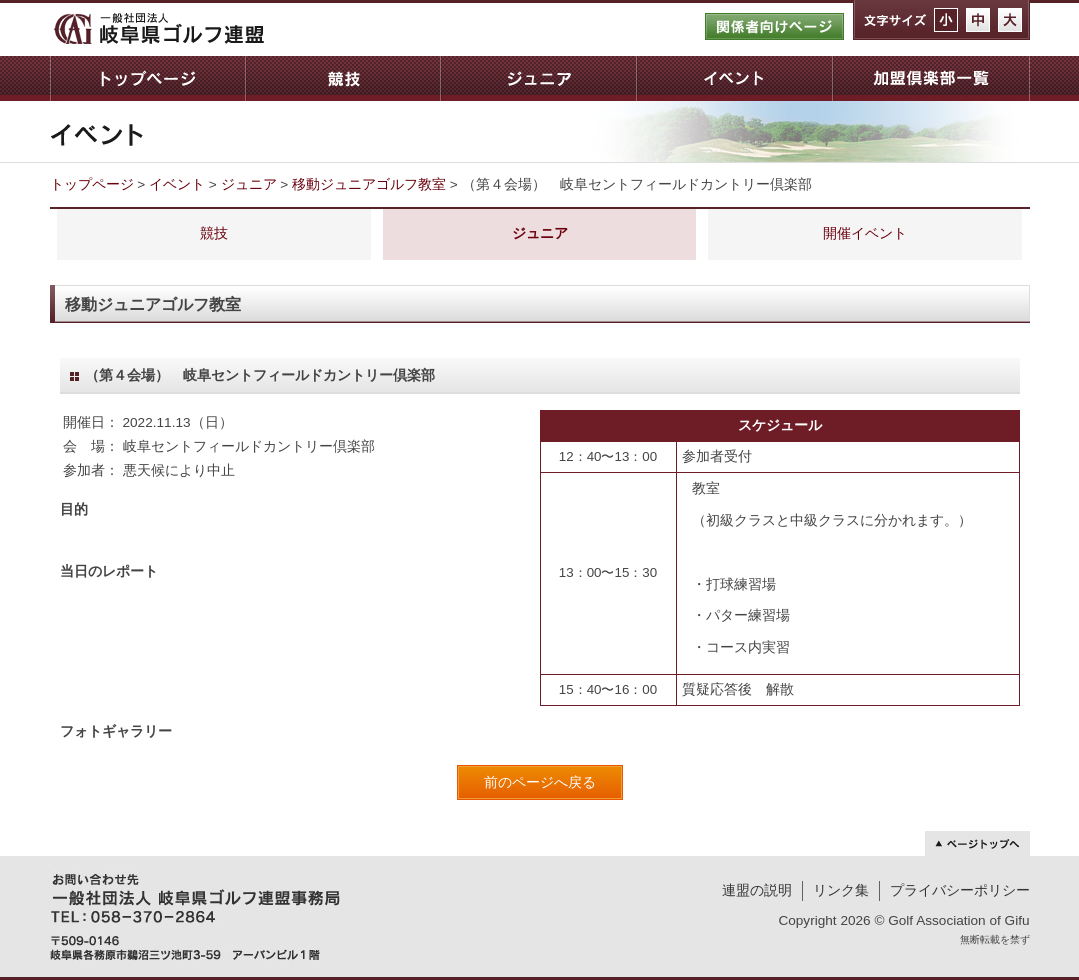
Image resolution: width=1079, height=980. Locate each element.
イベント (734, 78)
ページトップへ (977, 843)
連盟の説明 (757, 890)
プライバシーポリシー (960, 890)
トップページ (147, 78)
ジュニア (538, 78)
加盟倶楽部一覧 (931, 78)
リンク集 (841, 890)
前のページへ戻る (540, 782)
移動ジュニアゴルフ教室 (369, 184)
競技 (342, 78)
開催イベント (865, 233)
